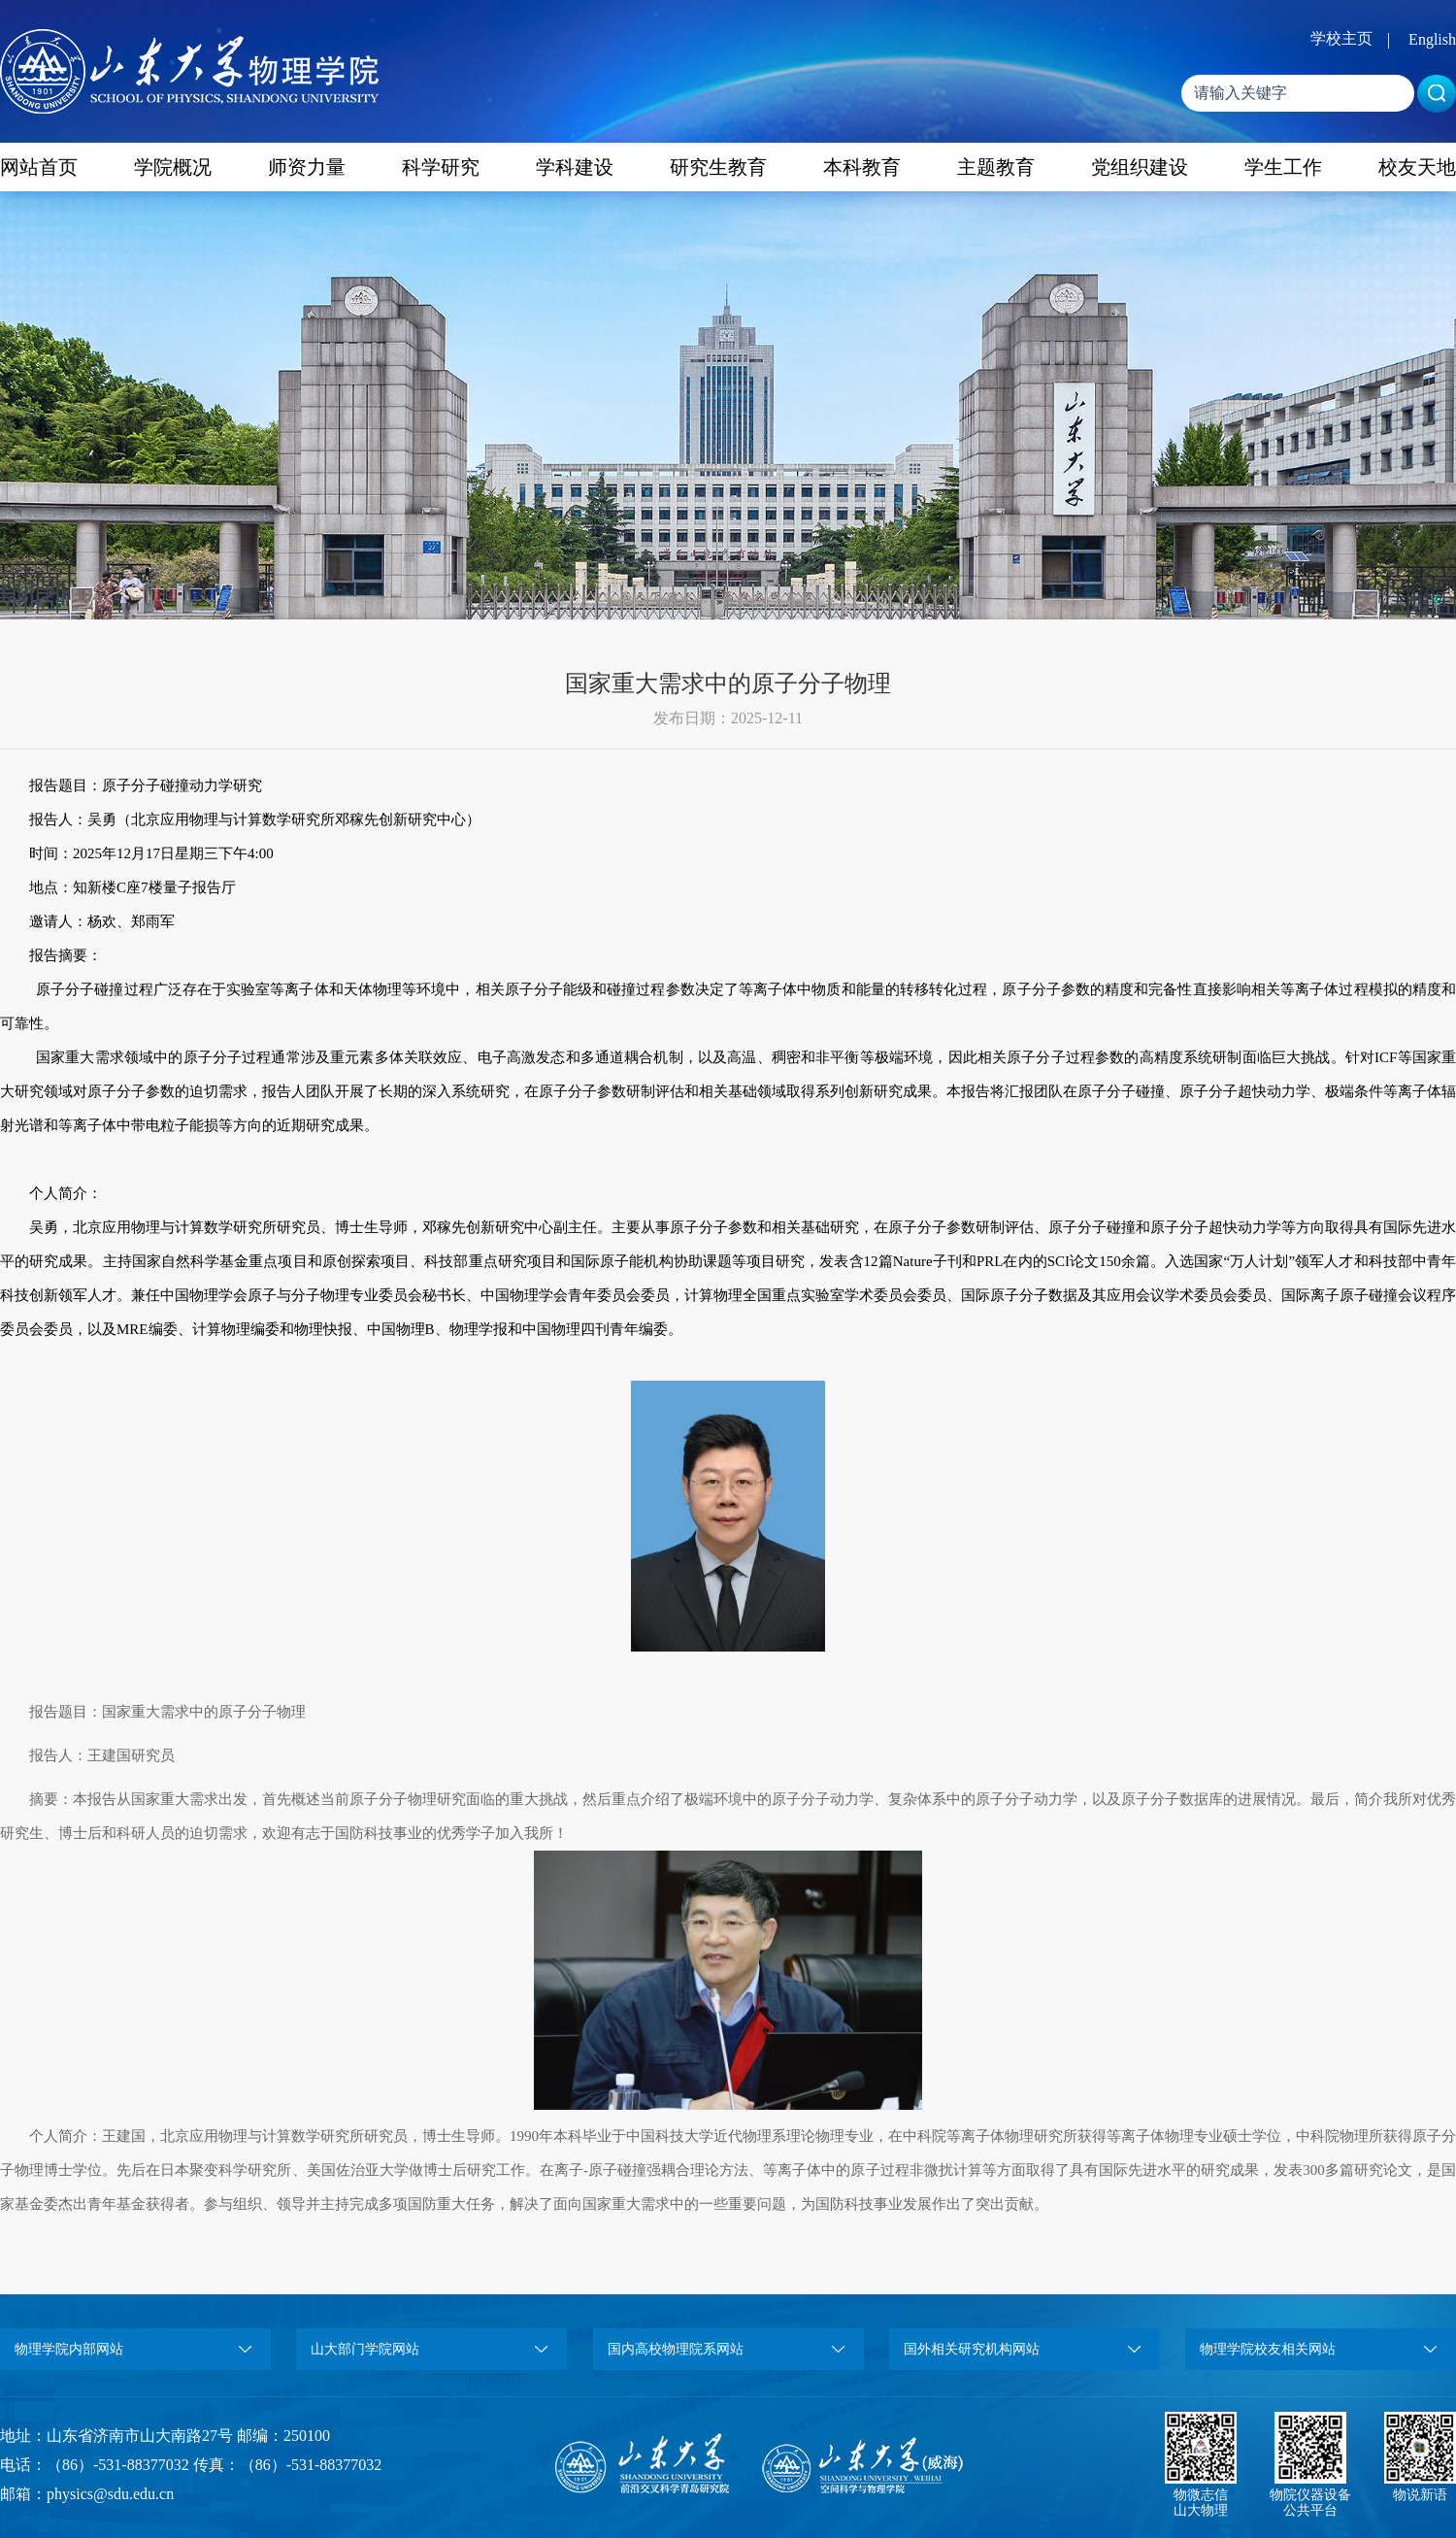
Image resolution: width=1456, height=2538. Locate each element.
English (1432, 39)
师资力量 (307, 167)
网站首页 (39, 167)
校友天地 (1417, 167)
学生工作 (1283, 167)
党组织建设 (1139, 167)
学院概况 (173, 167)
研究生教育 (718, 167)
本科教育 (862, 167)
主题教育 (996, 167)
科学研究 (441, 167)
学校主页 (1341, 38)
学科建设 (574, 167)
